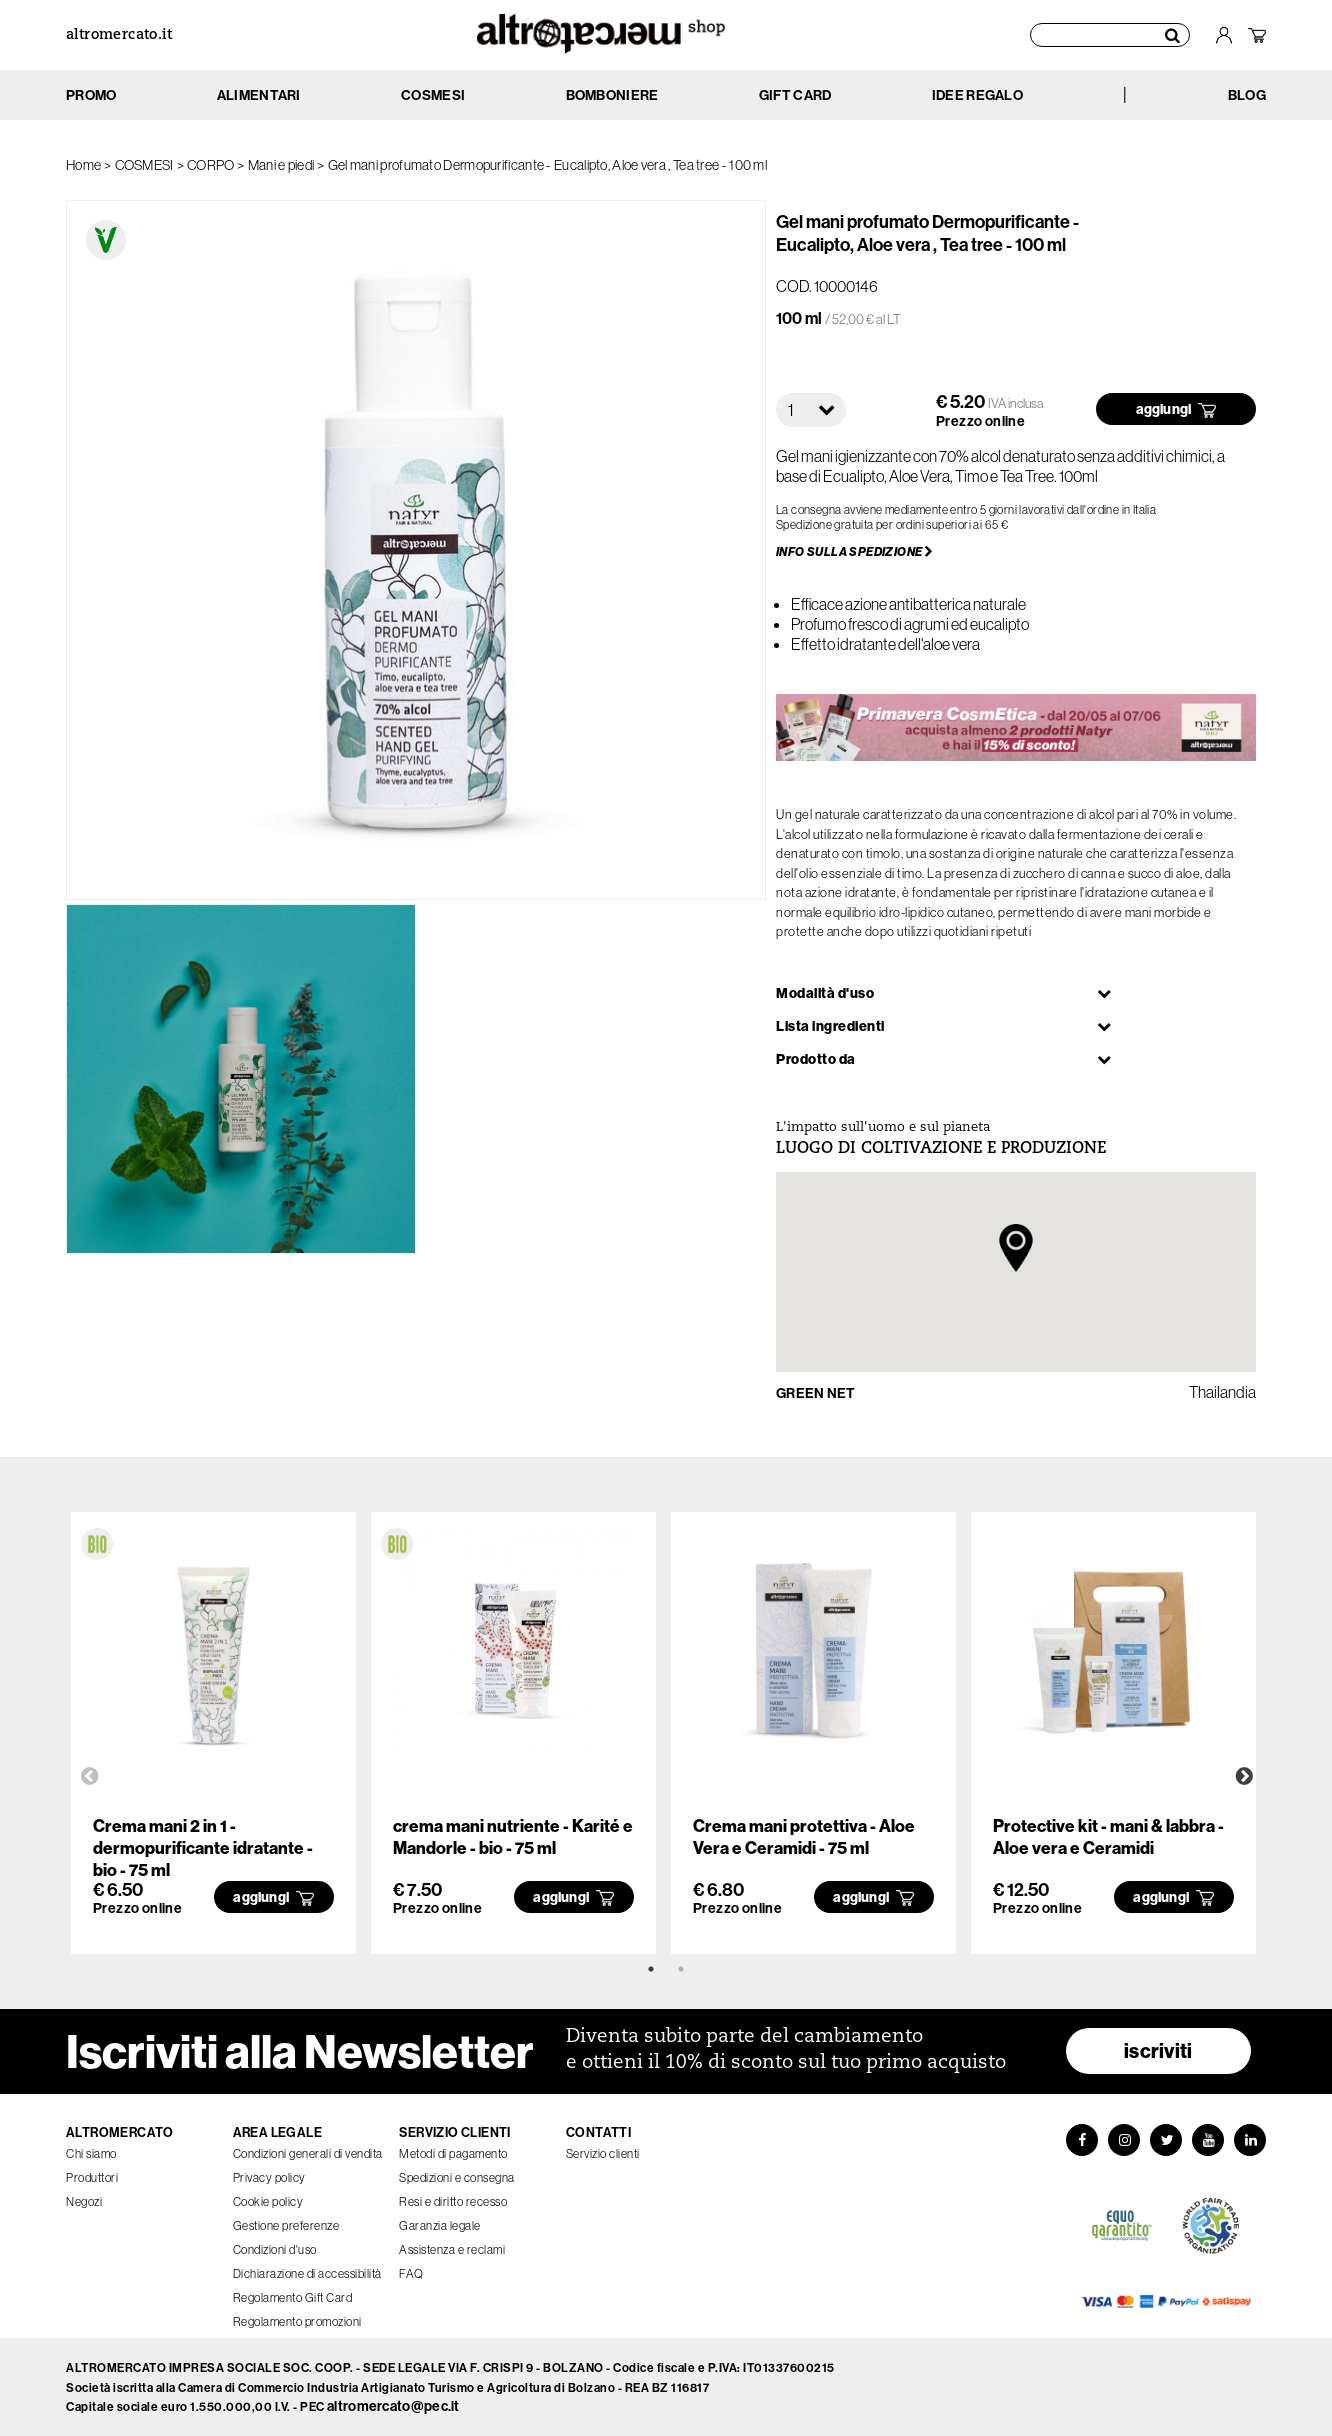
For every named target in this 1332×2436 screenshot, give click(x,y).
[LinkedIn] (1250, 2140)
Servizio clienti (603, 2153)
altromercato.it (119, 35)
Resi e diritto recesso (453, 2201)
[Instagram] (1124, 2140)
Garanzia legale (440, 2225)
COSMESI (144, 165)
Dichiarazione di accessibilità (307, 2273)
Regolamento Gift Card (293, 2297)
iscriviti (1158, 2050)
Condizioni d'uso (275, 2249)
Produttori (92, 2177)
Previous (90, 1777)
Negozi (84, 2201)
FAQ (411, 2273)
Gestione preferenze (286, 2225)
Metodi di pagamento (453, 2153)
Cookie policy (268, 2201)
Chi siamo (91, 2153)
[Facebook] (1082, 2140)
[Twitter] (1166, 2140)
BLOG (1247, 95)
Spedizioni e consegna (457, 2177)
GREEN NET (816, 1393)
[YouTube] (1208, 2140)
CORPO (211, 165)
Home (83, 165)
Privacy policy (269, 2177)
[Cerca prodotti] (1110, 35)
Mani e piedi (281, 165)
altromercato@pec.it (393, 2406)
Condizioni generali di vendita (308, 2153)
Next (1244, 1777)
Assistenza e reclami (452, 2249)
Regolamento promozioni (297, 2321)
